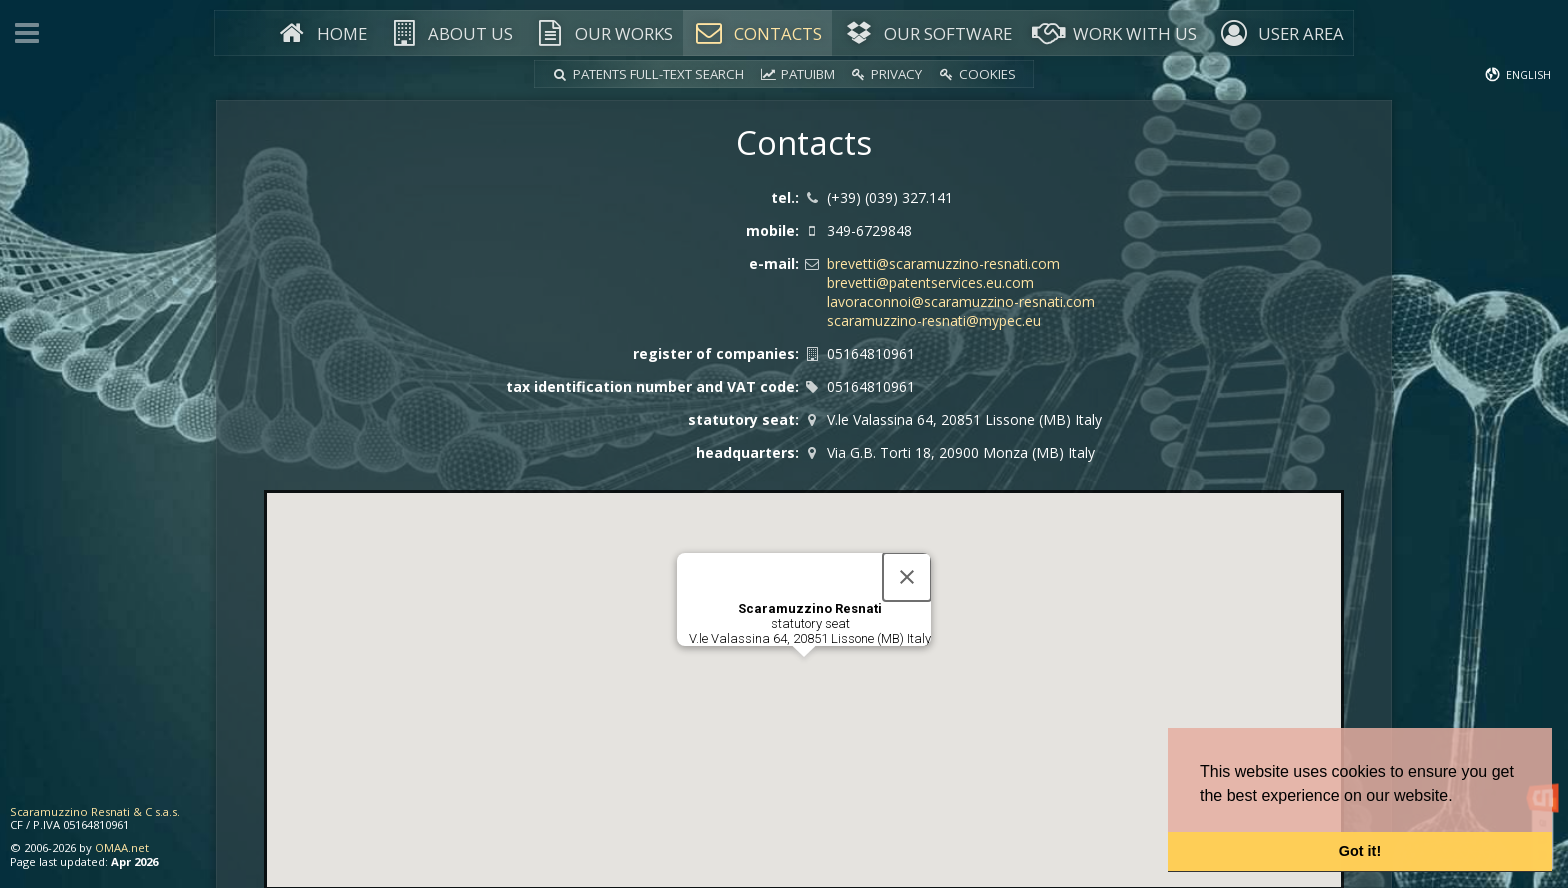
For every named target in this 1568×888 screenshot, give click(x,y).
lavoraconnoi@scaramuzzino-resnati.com (961, 301)
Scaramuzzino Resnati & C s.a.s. (95, 811)
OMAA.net (122, 847)
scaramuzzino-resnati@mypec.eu (934, 320)
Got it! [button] (1360, 851)
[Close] (911, 573)
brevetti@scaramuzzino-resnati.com (943, 263)
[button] (804, 671)
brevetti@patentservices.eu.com (930, 282)
